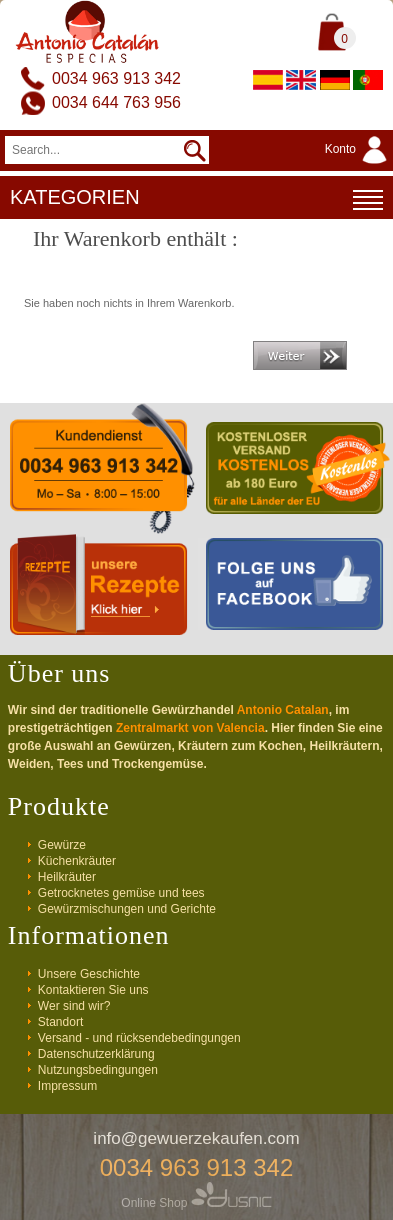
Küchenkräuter (77, 861)
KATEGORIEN (196, 200)
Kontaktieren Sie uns (93, 990)
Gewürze (62, 845)
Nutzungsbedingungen (98, 1070)
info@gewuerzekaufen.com (196, 1138)
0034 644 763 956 (116, 102)
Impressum (67, 1086)
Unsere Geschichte (89, 974)
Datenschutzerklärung (96, 1054)
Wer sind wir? (74, 1006)
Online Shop (196, 1203)
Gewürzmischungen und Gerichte (127, 909)
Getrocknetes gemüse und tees (121, 893)
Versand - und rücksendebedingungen (139, 1038)
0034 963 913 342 (116, 78)
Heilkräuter (67, 877)
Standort (60, 1022)
